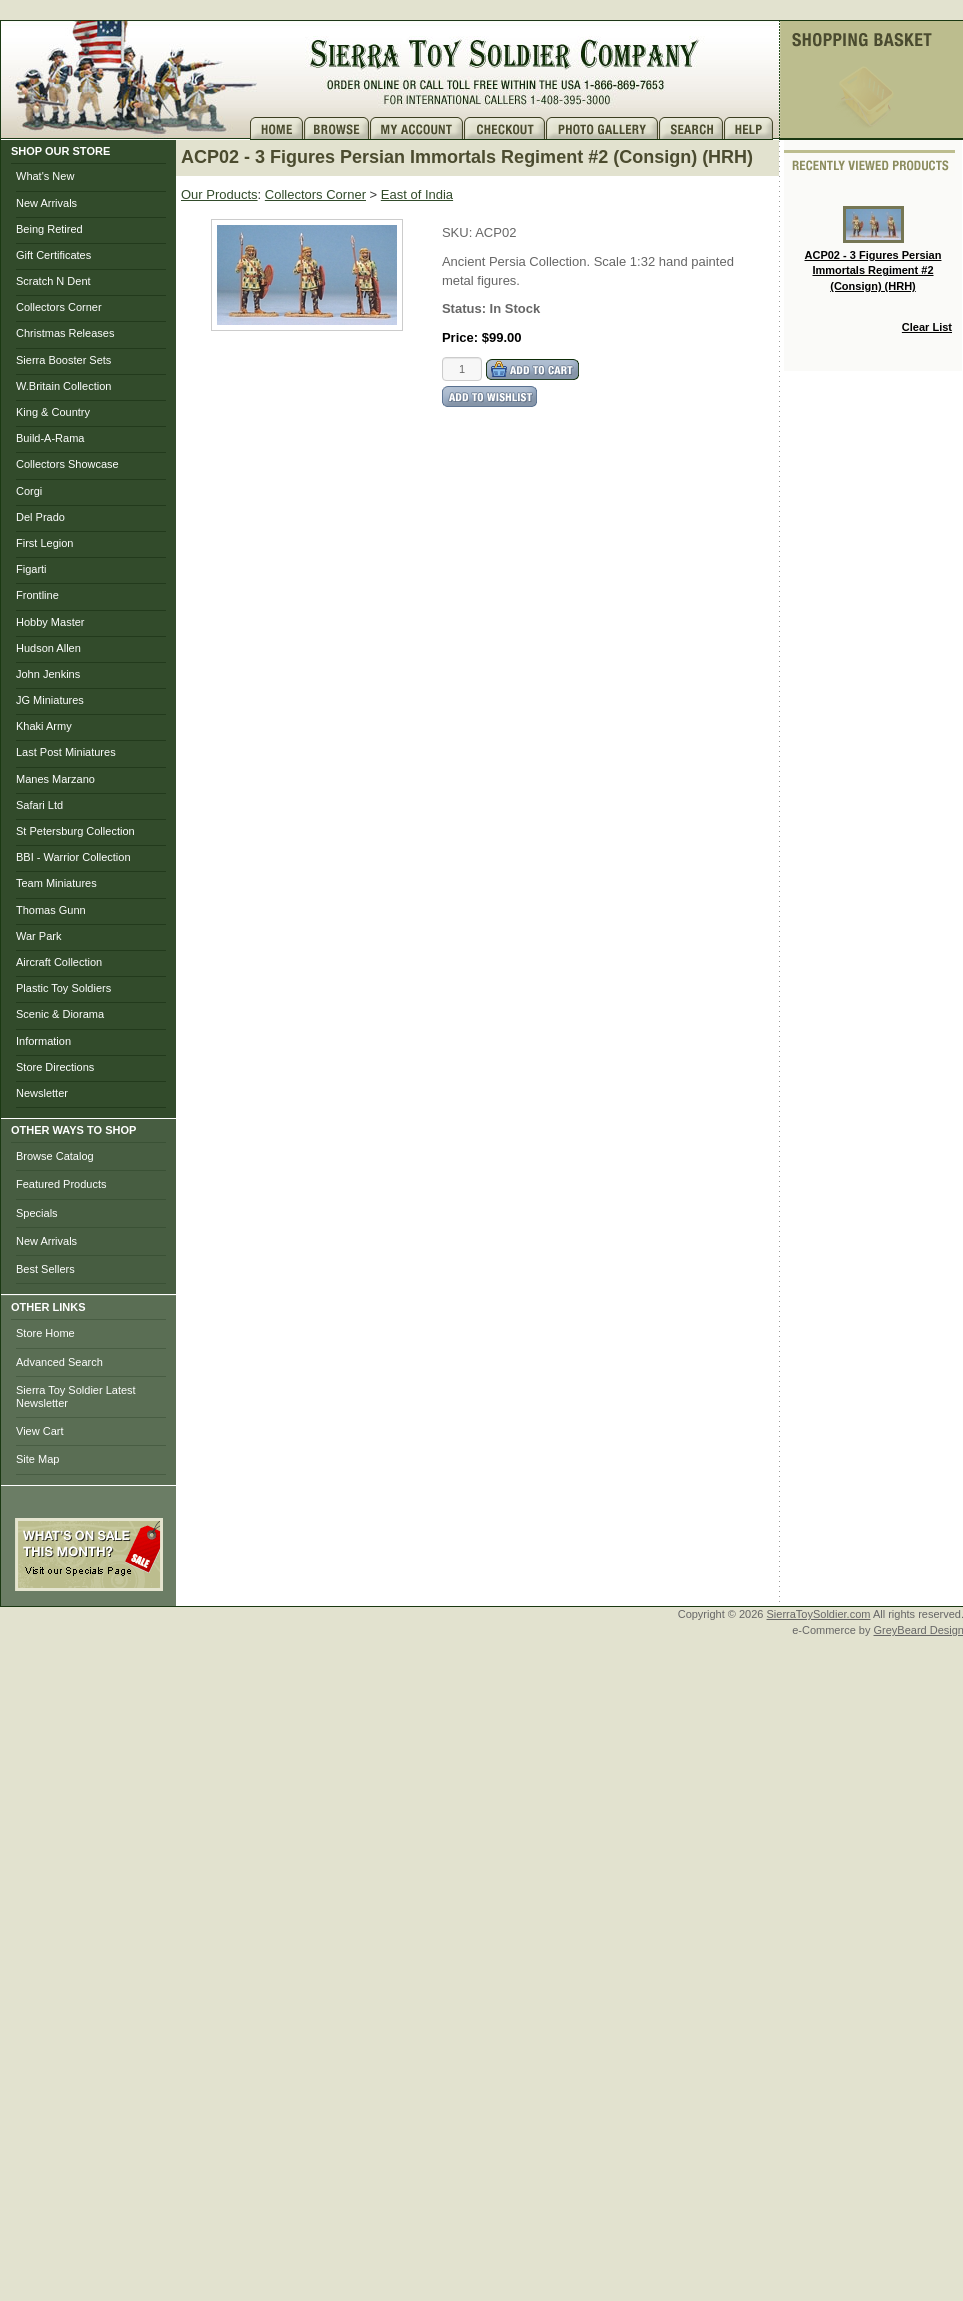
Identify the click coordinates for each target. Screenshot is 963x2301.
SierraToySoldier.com (819, 1614)
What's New (45, 176)
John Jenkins (48, 674)
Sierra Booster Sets (63, 360)
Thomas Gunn (51, 910)
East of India (417, 194)
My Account (417, 128)
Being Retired (49, 229)
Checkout (505, 128)
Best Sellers (45, 1269)
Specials (37, 1213)
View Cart (39, 1431)
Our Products (219, 194)
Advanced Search (59, 1362)
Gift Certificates (53, 255)
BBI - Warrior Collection (73, 857)
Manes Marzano (55, 779)
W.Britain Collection (63, 386)
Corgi (29, 491)
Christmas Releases (65, 333)
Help (751, 128)
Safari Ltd (39, 805)
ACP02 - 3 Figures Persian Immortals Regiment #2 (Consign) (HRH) (873, 249)
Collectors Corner (59, 307)
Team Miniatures (56, 883)
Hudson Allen (48, 648)
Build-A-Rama (50, 438)
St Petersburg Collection (75, 831)
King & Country (53, 412)
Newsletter (42, 1093)
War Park (38, 936)
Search (691, 128)
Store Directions (55, 1067)
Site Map (37, 1459)
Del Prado (40, 517)
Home (277, 128)
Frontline (37, 595)
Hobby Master (50, 622)
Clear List (927, 327)
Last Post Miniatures (66, 752)
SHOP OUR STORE (60, 151)
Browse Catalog (55, 1156)
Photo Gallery (602, 128)
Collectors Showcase (67, 464)
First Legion (44, 543)
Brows (337, 128)
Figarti (31, 569)
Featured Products (61, 1184)
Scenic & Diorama (60, 1014)
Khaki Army (44, 726)
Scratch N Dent (53, 281)
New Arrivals (46, 203)
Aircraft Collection (59, 962)
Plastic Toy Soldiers (63, 988)
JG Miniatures (50, 700)
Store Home (45, 1333)
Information (43, 1041)
